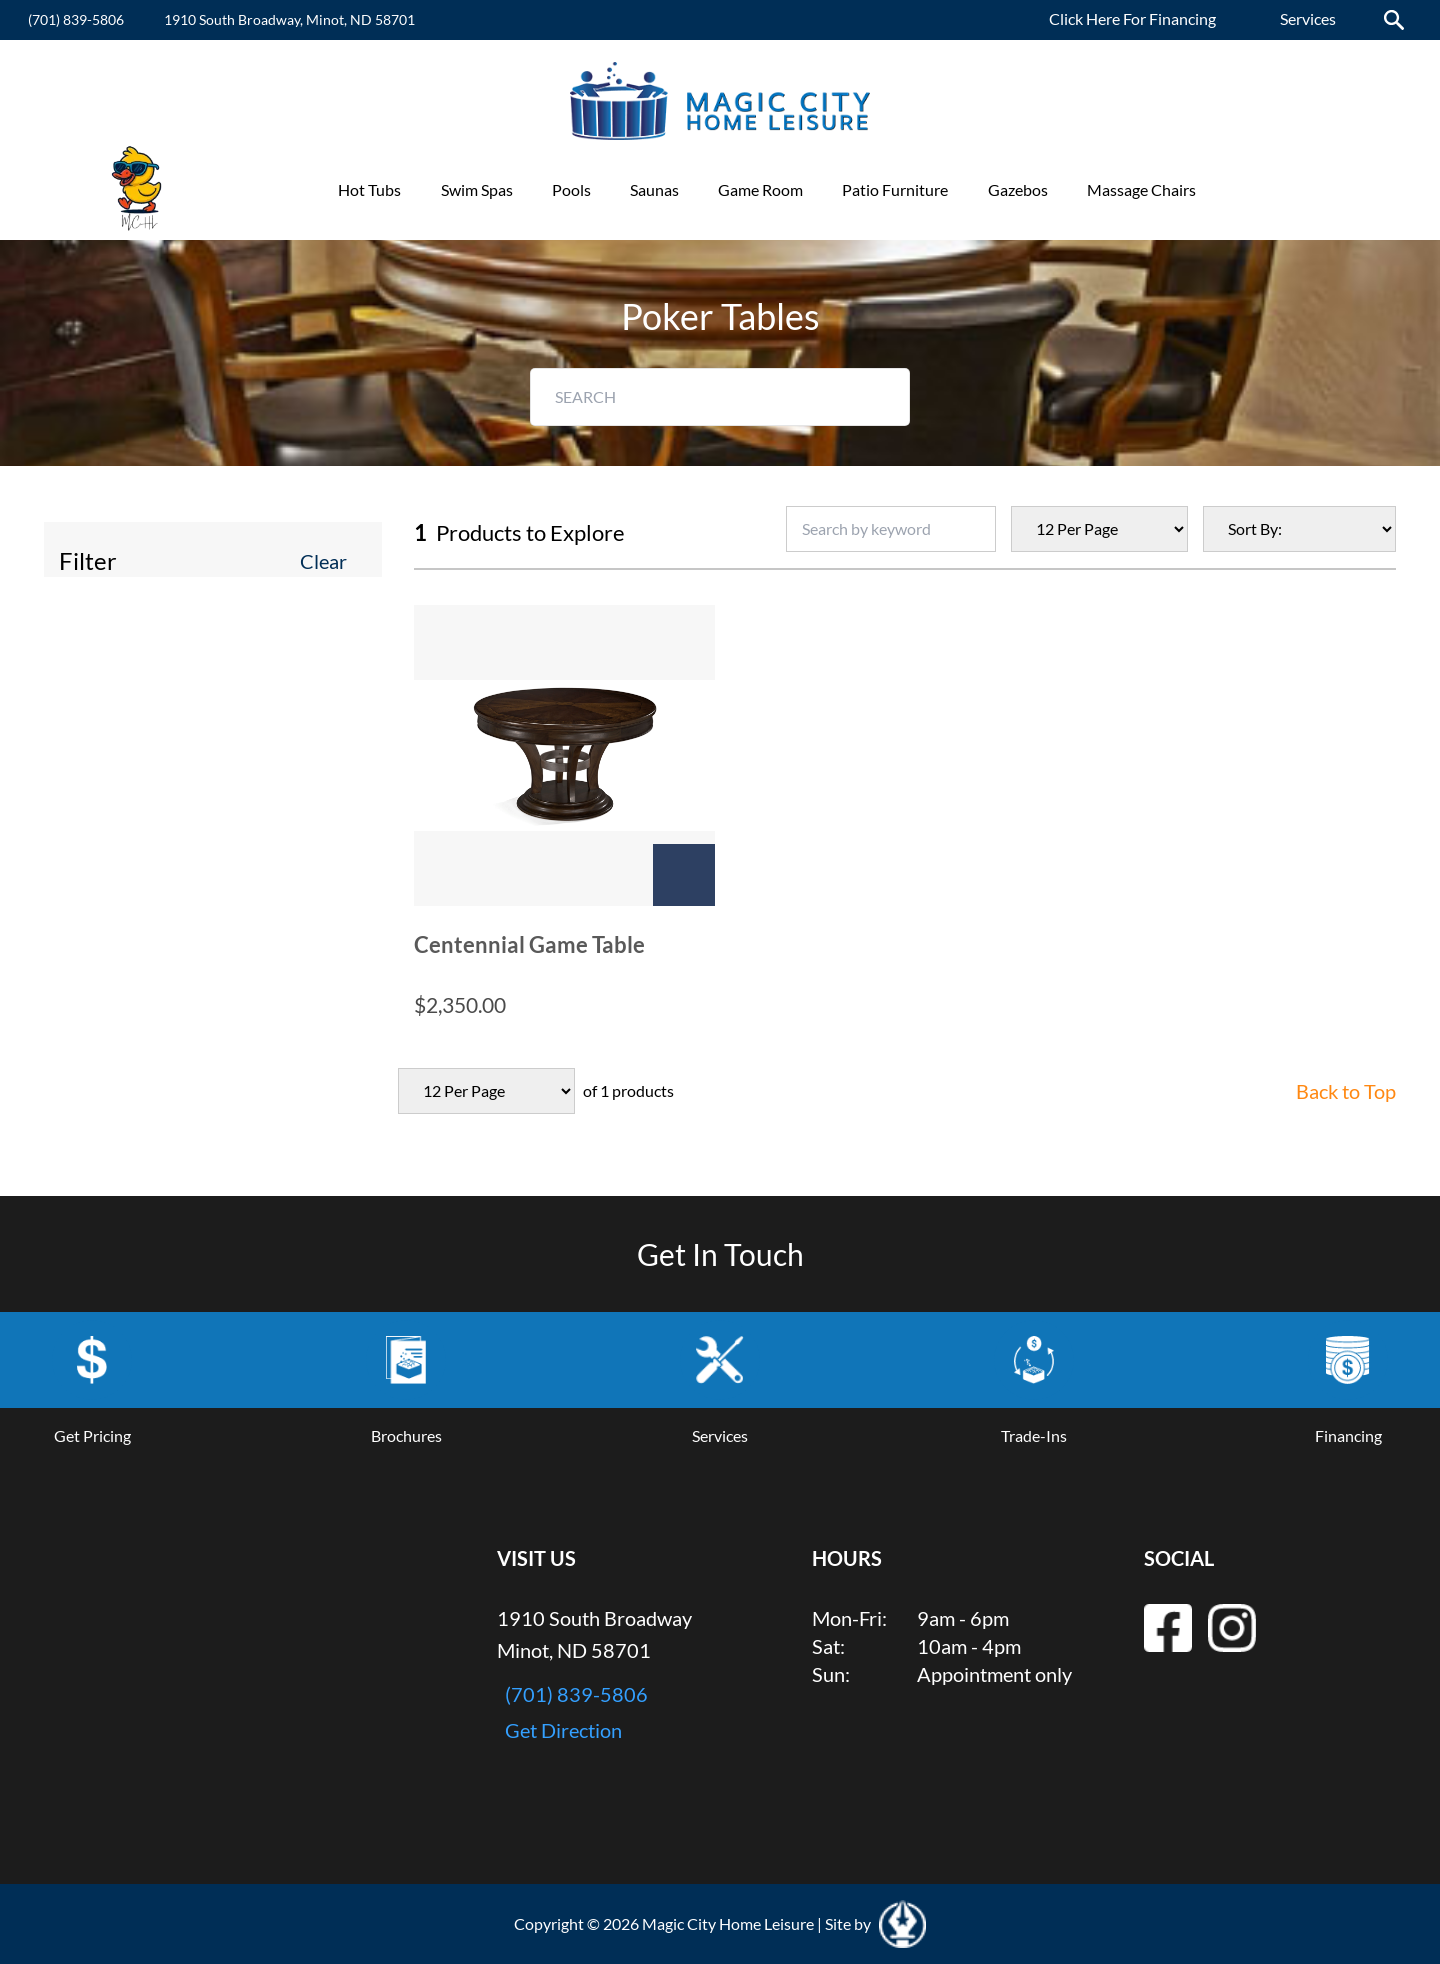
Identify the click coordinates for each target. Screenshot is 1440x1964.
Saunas (654, 189)
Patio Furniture (895, 189)
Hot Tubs (369, 189)
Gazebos (1018, 189)
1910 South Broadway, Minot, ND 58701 (289, 19)
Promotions (1276, 189)
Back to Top (1346, 1091)
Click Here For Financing (1132, 18)
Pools (571, 189)
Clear (323, 561)
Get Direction (563, 1730)
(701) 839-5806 (76, 19)
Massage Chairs (1141, 189)
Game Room (760, 189)
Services (1308, 18)
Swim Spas (477, 189)
